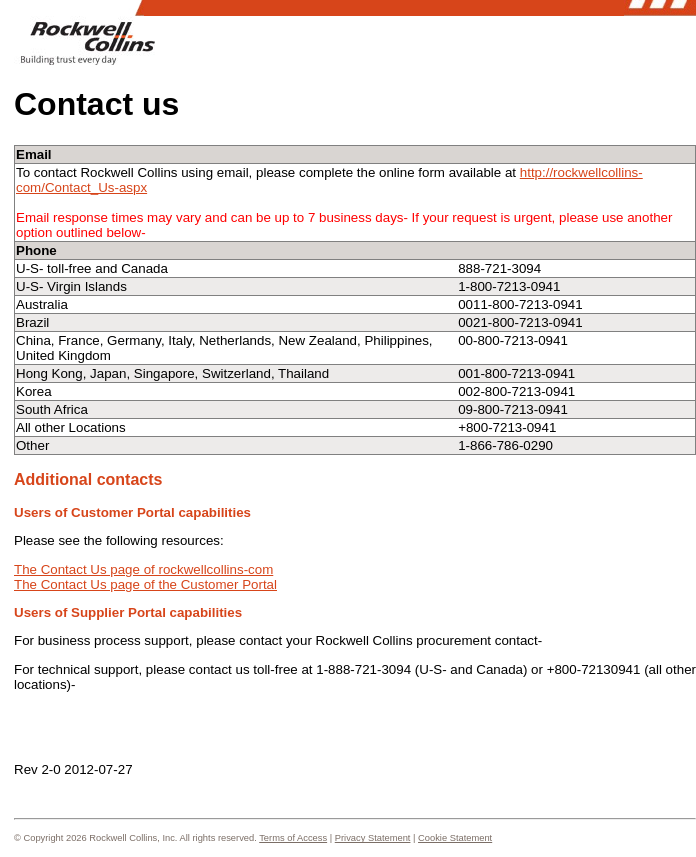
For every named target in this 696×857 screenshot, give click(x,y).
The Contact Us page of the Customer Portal (145, 584)
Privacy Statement (373, 838)
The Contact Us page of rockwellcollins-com (143, 569)
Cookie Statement (455, 838)
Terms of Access (293, 838)
